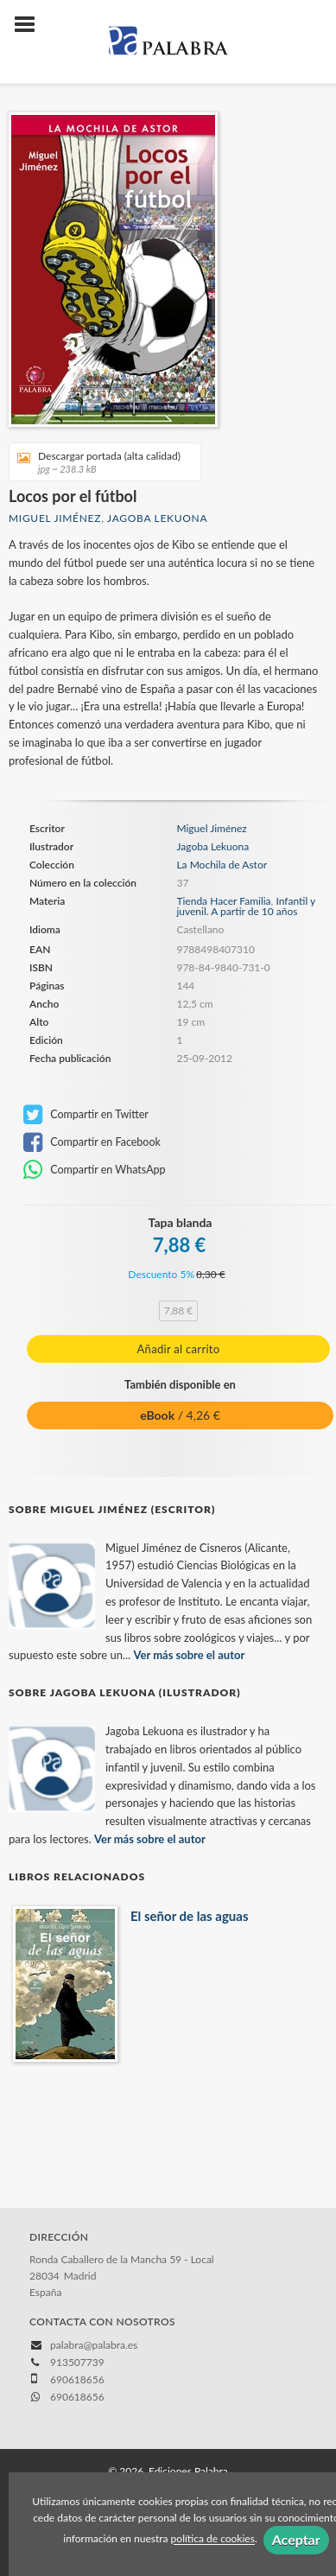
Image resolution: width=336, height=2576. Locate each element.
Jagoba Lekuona (157, 518)
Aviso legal (39, 2416)
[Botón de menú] (31, 25)
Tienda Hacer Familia (223, 900)
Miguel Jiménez (55, 518)
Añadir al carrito (178, 1349)
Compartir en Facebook (92, 1142)
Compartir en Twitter (86, 1115)
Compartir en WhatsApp (94, 1170)
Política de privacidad (219, 2416)
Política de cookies (117, 2416)
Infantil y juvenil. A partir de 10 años (245, 906)
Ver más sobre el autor (189, 1574)
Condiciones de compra (68, 2434)
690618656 (77, 2316)
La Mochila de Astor (221, 865)
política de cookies (213, 2539)
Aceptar (296, 2539)
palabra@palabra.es (93, 2264)
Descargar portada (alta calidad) (99, 461)
